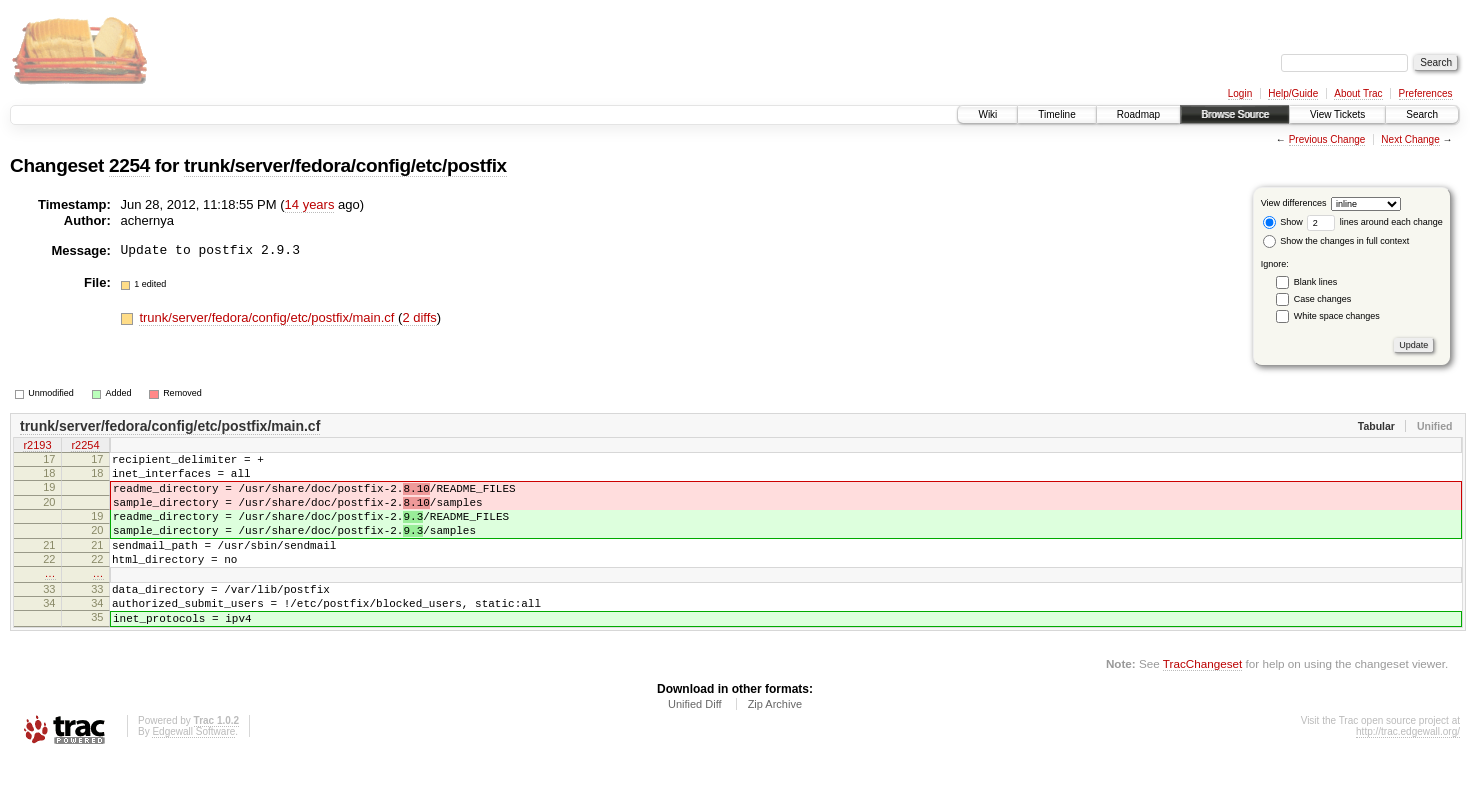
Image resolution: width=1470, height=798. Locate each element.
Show (1283, 222)
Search (1422, 114)
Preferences (1426, 93)
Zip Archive (775, 743)
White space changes (1337, 316)
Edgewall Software (193, 770)
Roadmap (1138, 114)
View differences (1294, 203)
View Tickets (1337, 114)
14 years (310, 204)
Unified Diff (695, 743)
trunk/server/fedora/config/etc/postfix (345, 165)
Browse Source (1235, 114)
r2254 (85, 447)
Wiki (987, 114)
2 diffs (419, 317)
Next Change (1410, 139)
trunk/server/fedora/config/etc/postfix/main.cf (268, 317)
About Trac (1358, 93)
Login (1240, 93)
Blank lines (1316, 282)
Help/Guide (1293, 93)
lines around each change (1375, 222)
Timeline (1056, 114)
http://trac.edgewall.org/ (1408, 770)
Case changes (1323, 299)
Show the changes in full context (1336, 241)
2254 (129, 165)
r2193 (37, 447)
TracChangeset (1202, 702)
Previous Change (1327, 139)
